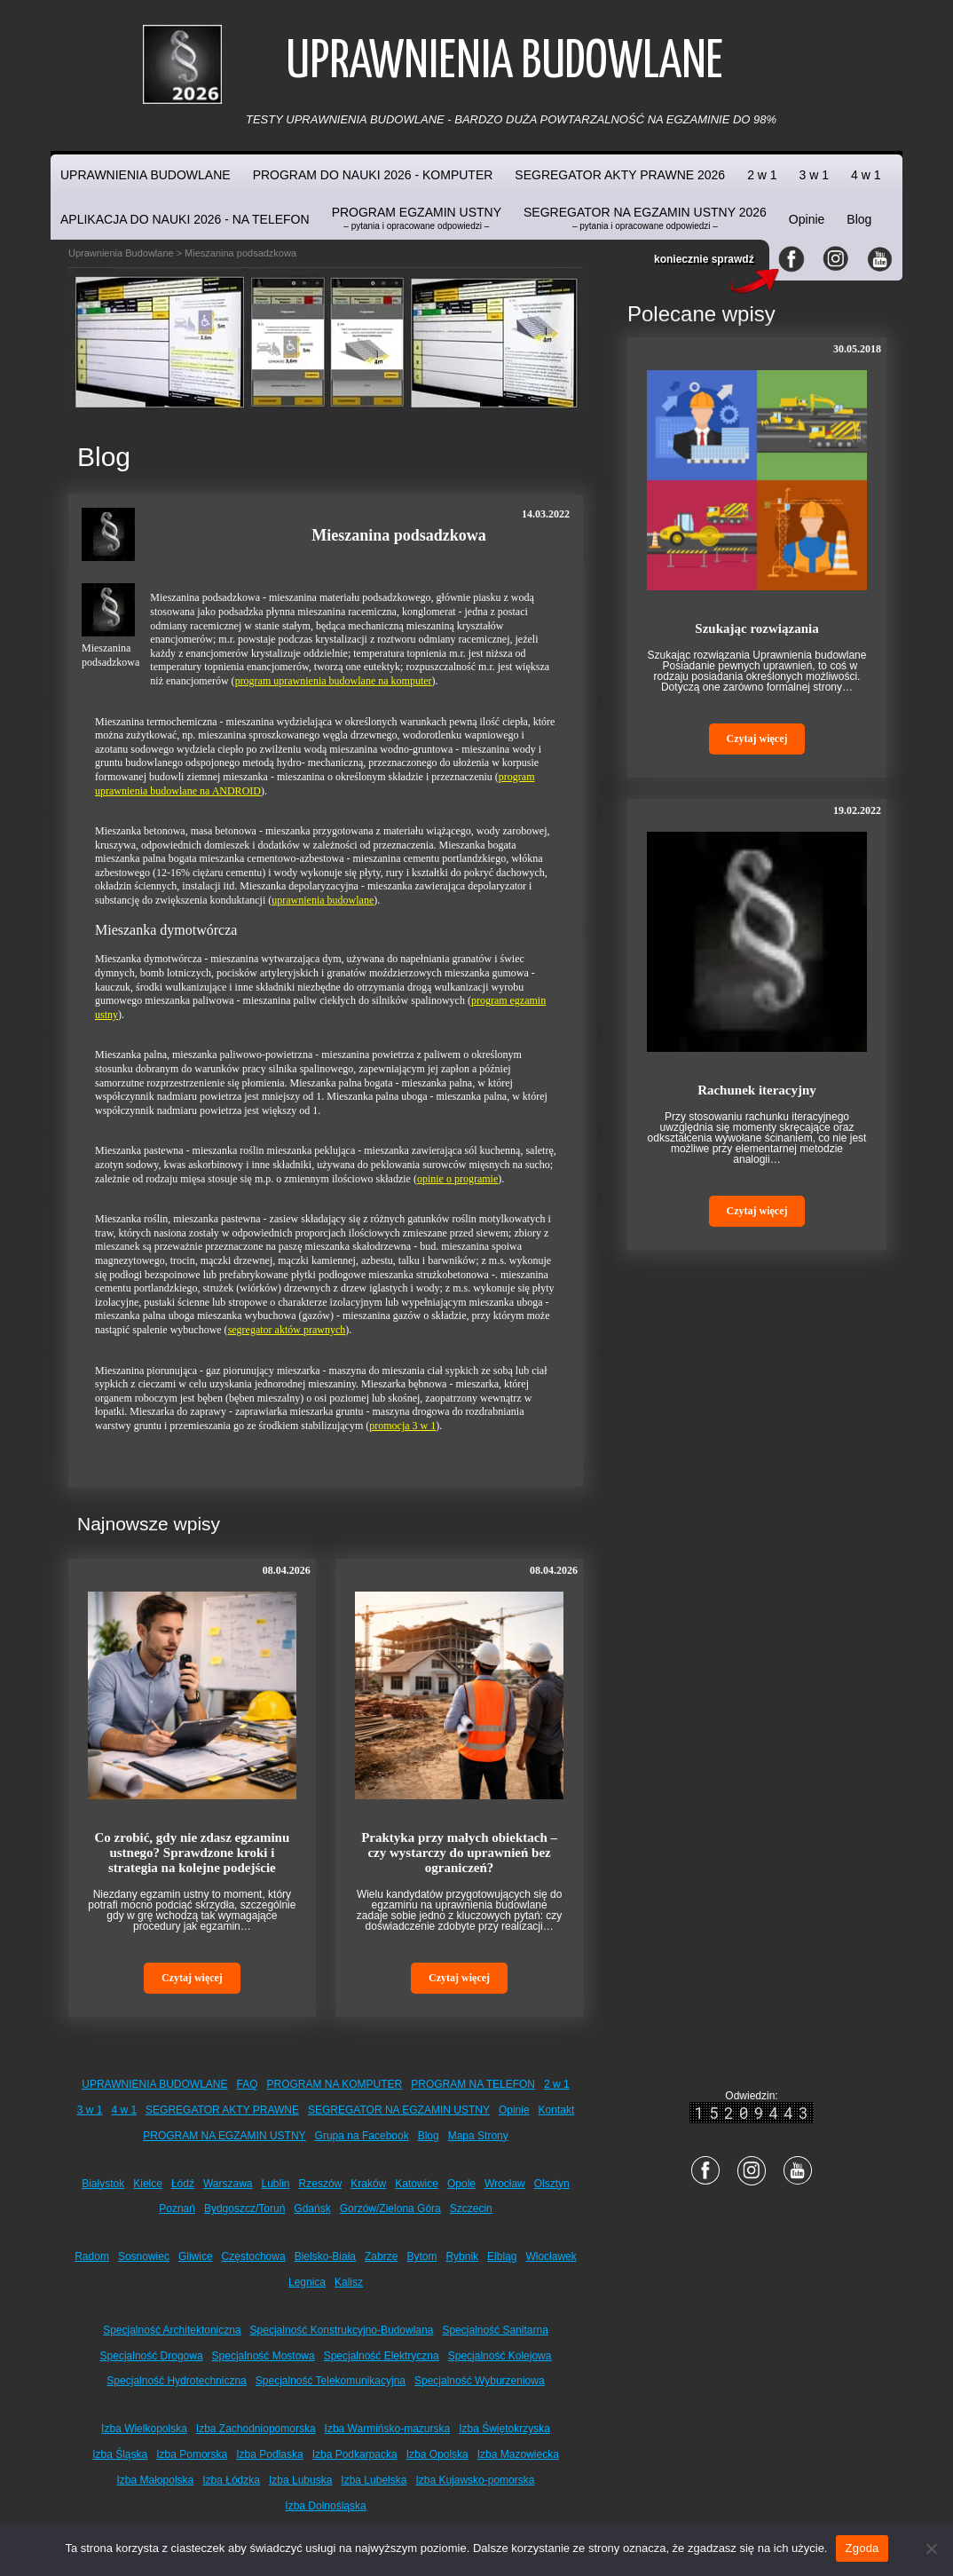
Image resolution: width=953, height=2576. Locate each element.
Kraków (368, 2183)
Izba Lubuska (300, 2480)
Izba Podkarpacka (355, 2454)
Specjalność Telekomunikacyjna (331, 2381)
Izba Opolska (437, 2454)
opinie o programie (457, 1179)
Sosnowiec (143, 2256)
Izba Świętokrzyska (504, 2428)
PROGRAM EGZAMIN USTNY (416, 218)
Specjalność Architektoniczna (171, 2330)
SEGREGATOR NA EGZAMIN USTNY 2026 (645, 218)
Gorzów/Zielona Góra (390, 2208)
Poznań (177, 2208)
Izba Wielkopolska (144, 2428)
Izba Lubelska (373, 2480)
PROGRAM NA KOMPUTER (335, 2084)
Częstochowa (254, 2256)
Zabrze (381, 2256)
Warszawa (228, 2183)
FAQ (247, 2084)
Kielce (147, 2183)
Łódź (182, 2183)
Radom (92, 2256)
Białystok (103, 2183)
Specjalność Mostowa (263, 2356)
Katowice (416, 2183)
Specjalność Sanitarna (494, 2330)
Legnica (307, 2282)
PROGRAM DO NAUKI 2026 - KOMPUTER (373, 175)
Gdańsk (312, 2208)
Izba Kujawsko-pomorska (474, 2480)
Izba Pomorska (191, 2454)
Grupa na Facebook (362, 2136)
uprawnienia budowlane (323, 900)
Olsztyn (552, 2183)
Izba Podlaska (269, 2454)
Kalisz (349, 2282)
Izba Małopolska (155, 2480)
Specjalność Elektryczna (381, 2356)
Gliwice (195, 2256)
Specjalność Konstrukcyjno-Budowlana (342, 2330)
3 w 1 (814, 175)
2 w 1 (761, 175)
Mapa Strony (478, 2136)
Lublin (276, 2183)
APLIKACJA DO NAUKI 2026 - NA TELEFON (185, 219)
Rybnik (461, 2256)
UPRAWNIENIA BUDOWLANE (145, 175)
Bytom (421, 2256)
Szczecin (471, 2208)
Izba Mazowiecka (518, 2454)
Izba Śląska (119, 2454)
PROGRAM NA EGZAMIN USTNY (224, 2136)
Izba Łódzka (231, 2480)
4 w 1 (865, 175)
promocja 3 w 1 (402, 1425)
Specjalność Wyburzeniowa (479, 2381)
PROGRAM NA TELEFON (473, 2084)
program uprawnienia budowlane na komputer (333, 681)
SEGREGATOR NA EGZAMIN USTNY (399, 2110)
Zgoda (861, 2548)
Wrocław (504, 2183)
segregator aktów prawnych (287, 1330)
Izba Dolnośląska (325, 2506)
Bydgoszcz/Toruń (244, 2208)
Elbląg (501, 2256)
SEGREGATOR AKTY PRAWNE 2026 (620, 175)
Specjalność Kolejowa (500, 2356)
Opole (461, 2183)
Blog (859, 219)
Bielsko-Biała (325, 2256)
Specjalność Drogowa (151, 2356)
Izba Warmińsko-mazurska (388, 2428)
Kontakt (557, 2110)
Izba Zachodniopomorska (256, 2428)
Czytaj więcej (192, 1978)
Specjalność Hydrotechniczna (176, 2381)
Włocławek (550, 2256)
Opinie (806, 219)
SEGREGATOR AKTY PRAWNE (222, 2110)
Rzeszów (321, 2183)
